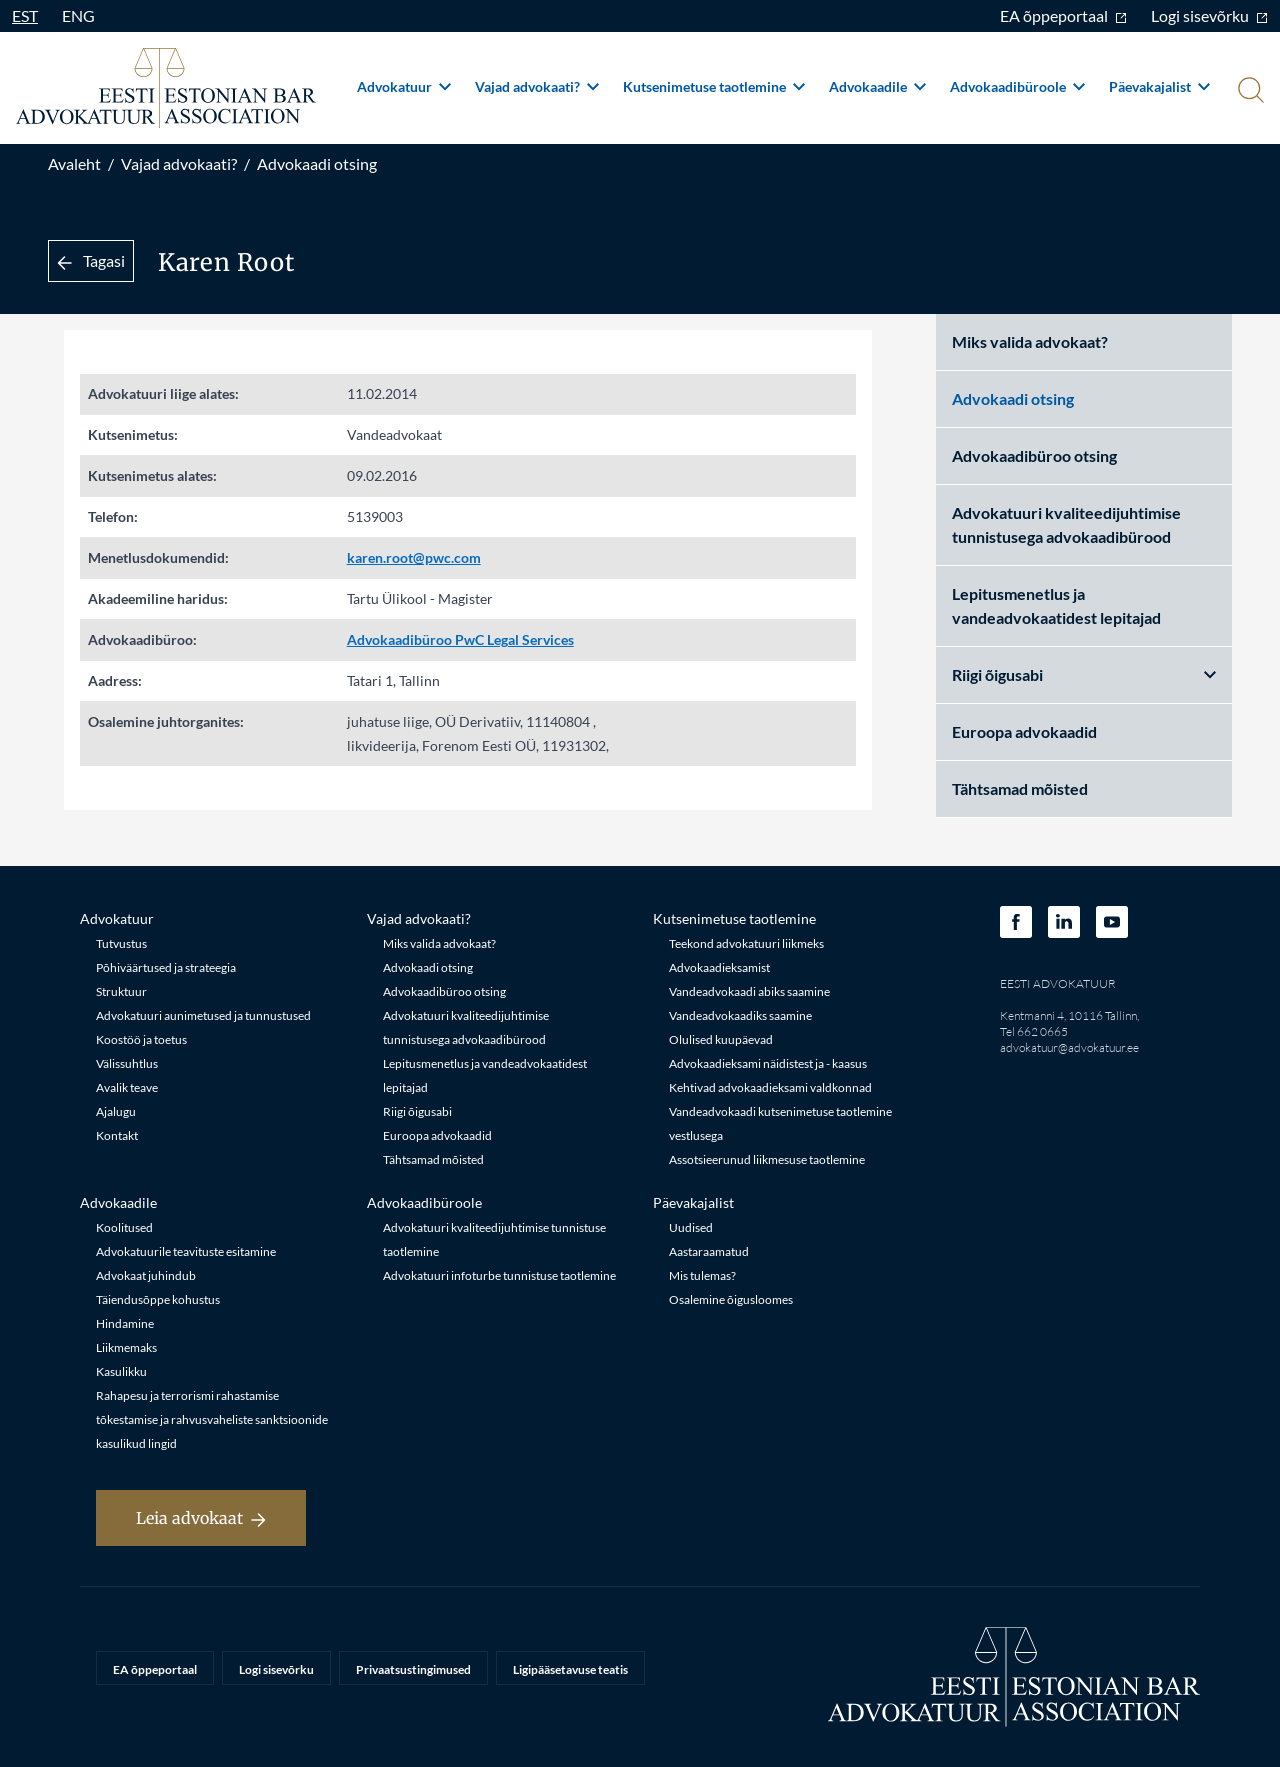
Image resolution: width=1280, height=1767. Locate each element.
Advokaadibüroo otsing (1034, 455)
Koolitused (124, 1227)
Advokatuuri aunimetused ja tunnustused (203, 1015)
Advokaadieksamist (719, 967)
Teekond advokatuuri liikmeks (746, 943)
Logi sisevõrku (1209, 15)
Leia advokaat (201, 1518)
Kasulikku (121, 1371)
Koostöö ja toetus (141, 1039)
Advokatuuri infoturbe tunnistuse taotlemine (499, 1275)
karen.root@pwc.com (414, 557)
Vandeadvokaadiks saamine (740, 1015)
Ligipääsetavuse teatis (570, 1669)
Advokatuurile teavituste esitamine (186, 1251)
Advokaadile (877, 86)
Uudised (691, 1227)
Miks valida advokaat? (1030, 341)
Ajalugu (116, 1111)
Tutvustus (121, 943)
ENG (78, 15)
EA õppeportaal (1063, 15)
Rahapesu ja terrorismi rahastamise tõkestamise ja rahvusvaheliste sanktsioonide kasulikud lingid (212, 1419)
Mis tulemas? (702, 1275)
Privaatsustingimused (413, 1669)
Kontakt (117, 1135)
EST (25, 15)
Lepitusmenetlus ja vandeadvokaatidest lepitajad (1056, 605)
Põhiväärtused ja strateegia (166, 967)
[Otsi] (1249, 92)
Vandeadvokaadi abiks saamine (749, 991)
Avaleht (74, 163)
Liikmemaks (126, 1347)
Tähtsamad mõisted (1020, 788)
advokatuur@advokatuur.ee (1069, 1047)
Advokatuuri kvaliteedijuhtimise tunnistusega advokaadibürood (1066, 524)
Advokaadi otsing (317, 163)
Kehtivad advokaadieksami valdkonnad (770, 1087)
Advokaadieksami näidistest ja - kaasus (768, 1063)
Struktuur (121, 991)
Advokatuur (404, 86)
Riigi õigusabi (1084, 674)
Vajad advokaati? (537, 86)
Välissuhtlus (127, 1063)
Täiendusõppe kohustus (158, 1299)
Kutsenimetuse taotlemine (714, 86)
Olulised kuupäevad (721, 1039)
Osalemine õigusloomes (731, 1299)
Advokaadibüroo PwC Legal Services (460, 639)
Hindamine (125, 1323)
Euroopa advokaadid (1024, 731)
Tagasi (91, 260)
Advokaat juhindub (146, 1275)
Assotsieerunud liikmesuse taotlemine (767, 1159)
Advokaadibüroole (1017, 86)
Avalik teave (127, 1087)
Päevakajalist (1159, 86)
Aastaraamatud (709, 1251)
